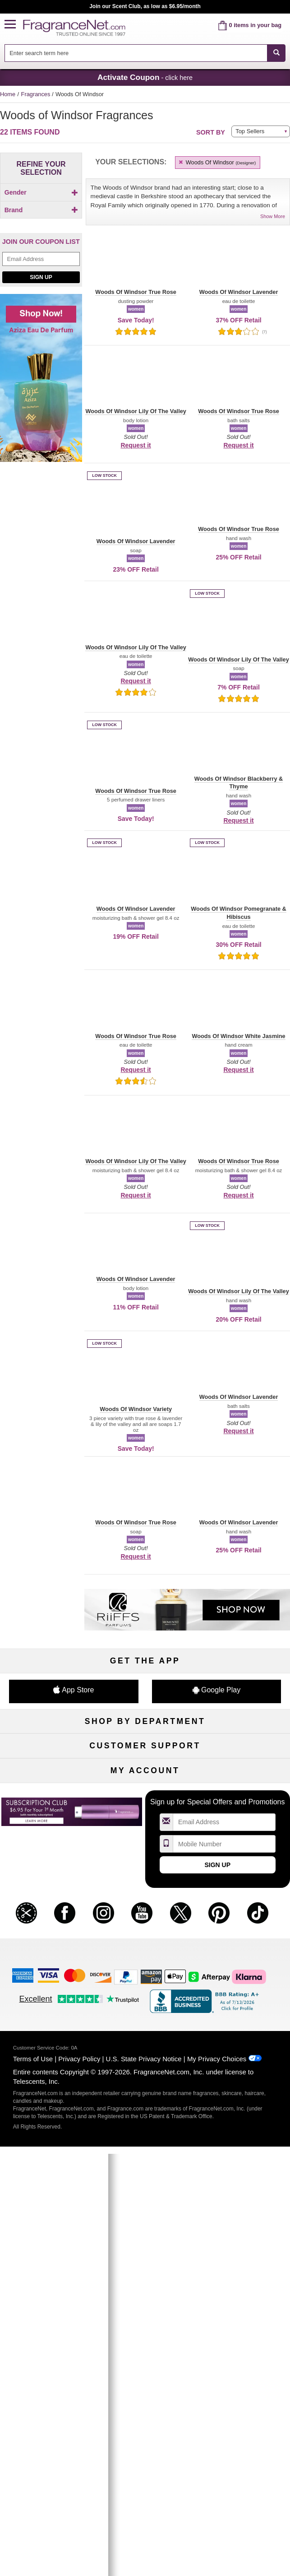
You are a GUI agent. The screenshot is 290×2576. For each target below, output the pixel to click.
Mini (243, 1808)
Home (7, 94)
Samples (144, 1764)
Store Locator (145, 1957)
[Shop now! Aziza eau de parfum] (41, 580)
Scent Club (145, 1838)
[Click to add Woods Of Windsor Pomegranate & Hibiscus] (39, 359)
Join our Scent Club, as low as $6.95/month (145, 6)
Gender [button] (41, 192)
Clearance (145, 1823)
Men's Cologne (46, 1779)
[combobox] (145, 53)
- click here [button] (145, 77)
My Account (46, 2030)
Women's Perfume (46, 1764)
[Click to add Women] (41, 208)
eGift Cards (46, 1942)
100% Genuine (145, 1942)
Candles (244, 1779)
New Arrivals (243, 1794)
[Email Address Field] (41, 456)
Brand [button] (41, 224)
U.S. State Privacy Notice (144, 2339)
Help (46, 1897)
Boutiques (46, 1808)
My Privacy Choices (216, 2339)
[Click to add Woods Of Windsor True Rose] (39, 377)
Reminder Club (145, 2045)
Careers (243, 1942)
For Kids (244, 1749)
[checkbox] (41, 208)
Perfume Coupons (244, 1927)
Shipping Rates (145, 1927)
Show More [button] (272, 216)
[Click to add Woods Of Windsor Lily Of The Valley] (39, 341)
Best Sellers (145, 1808)
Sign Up (41, 474)
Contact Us (46, 1912)
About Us (46, 1927)
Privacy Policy (79, 2339)
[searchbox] (136, 53)
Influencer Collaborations (46, 1971)
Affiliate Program (243, 1897)
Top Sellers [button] (249, 131)
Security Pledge (144, 1912)
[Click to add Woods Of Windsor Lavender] (39, 327)
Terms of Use (33, 2339)
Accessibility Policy (46, 1957)
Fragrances (36, 94)
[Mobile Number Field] (224, 2124)
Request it (136, 445)
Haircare (46, 1794)
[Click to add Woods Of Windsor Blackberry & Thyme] (39, 309)
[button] (14, 24)
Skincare (144, 1779)
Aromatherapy (145, 1794)
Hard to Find (244, 1823)
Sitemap (244, 1912)
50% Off (145, 1749)
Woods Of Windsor (217, 162)
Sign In (243, 2030)
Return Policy (145, 1897)
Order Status (145, 2030)
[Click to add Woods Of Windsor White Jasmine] (39, 406)
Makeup (243, 1764)
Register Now (46, 2045)
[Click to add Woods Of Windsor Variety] (39, 391)
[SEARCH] (276, 53)
